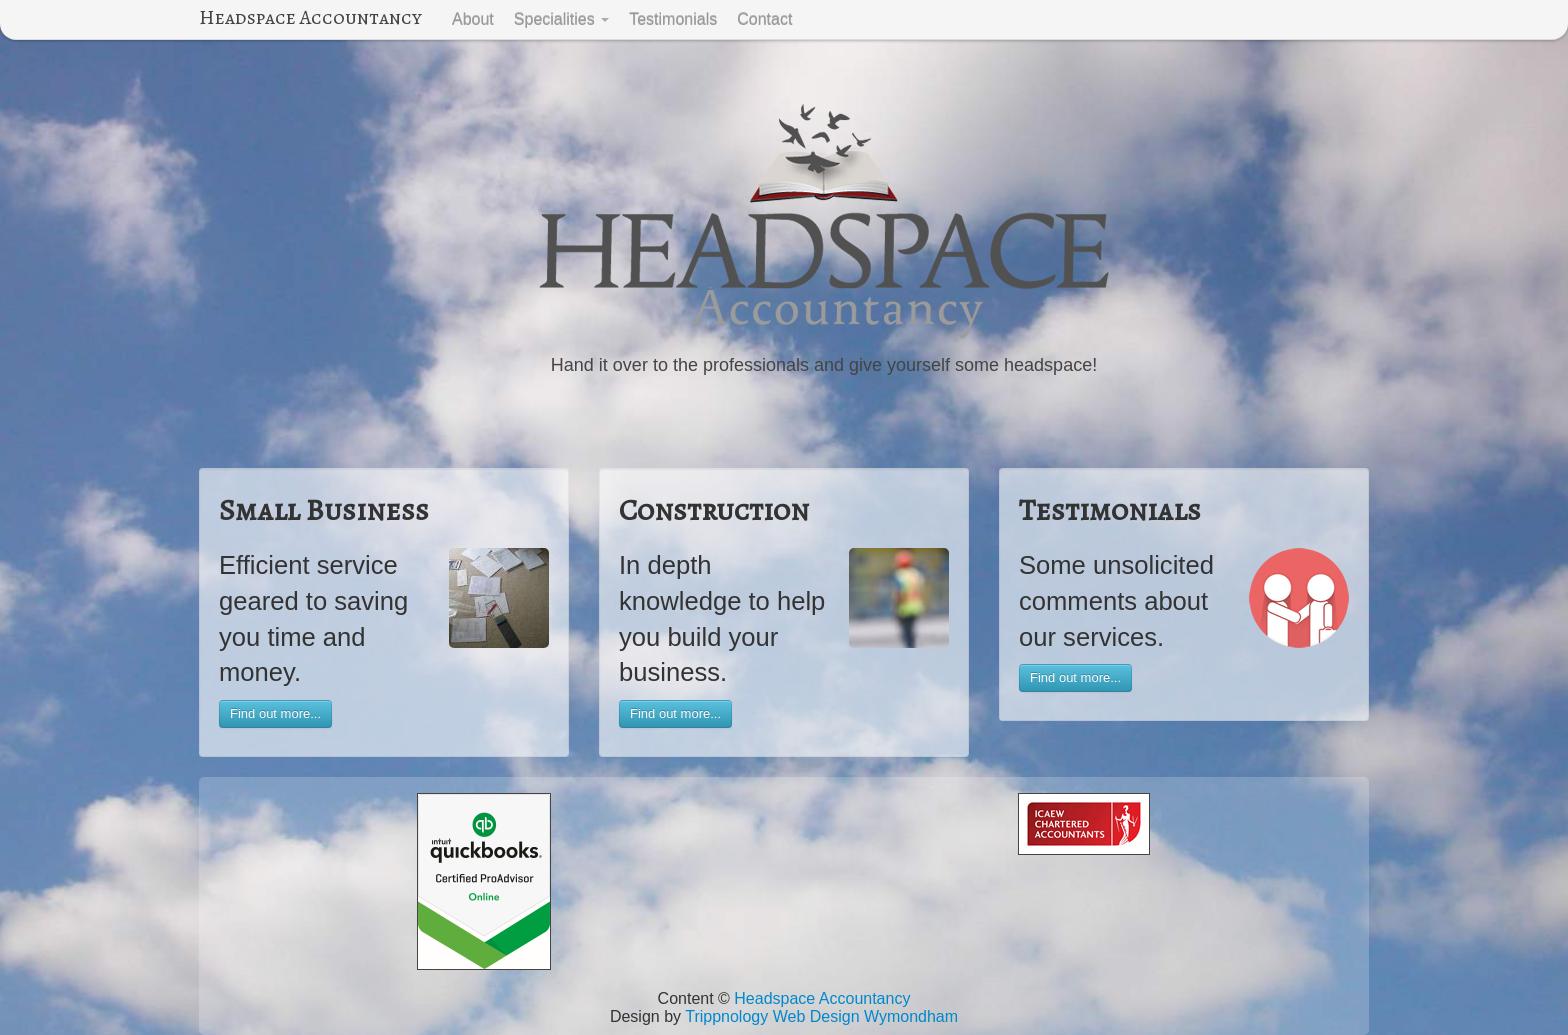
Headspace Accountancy (310, 17)
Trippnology (726, 1016)
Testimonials (673, 19)
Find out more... (275, 713)
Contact (764, 19)
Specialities (561, 19)
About (473, 19)
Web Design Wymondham (865, 1016)
